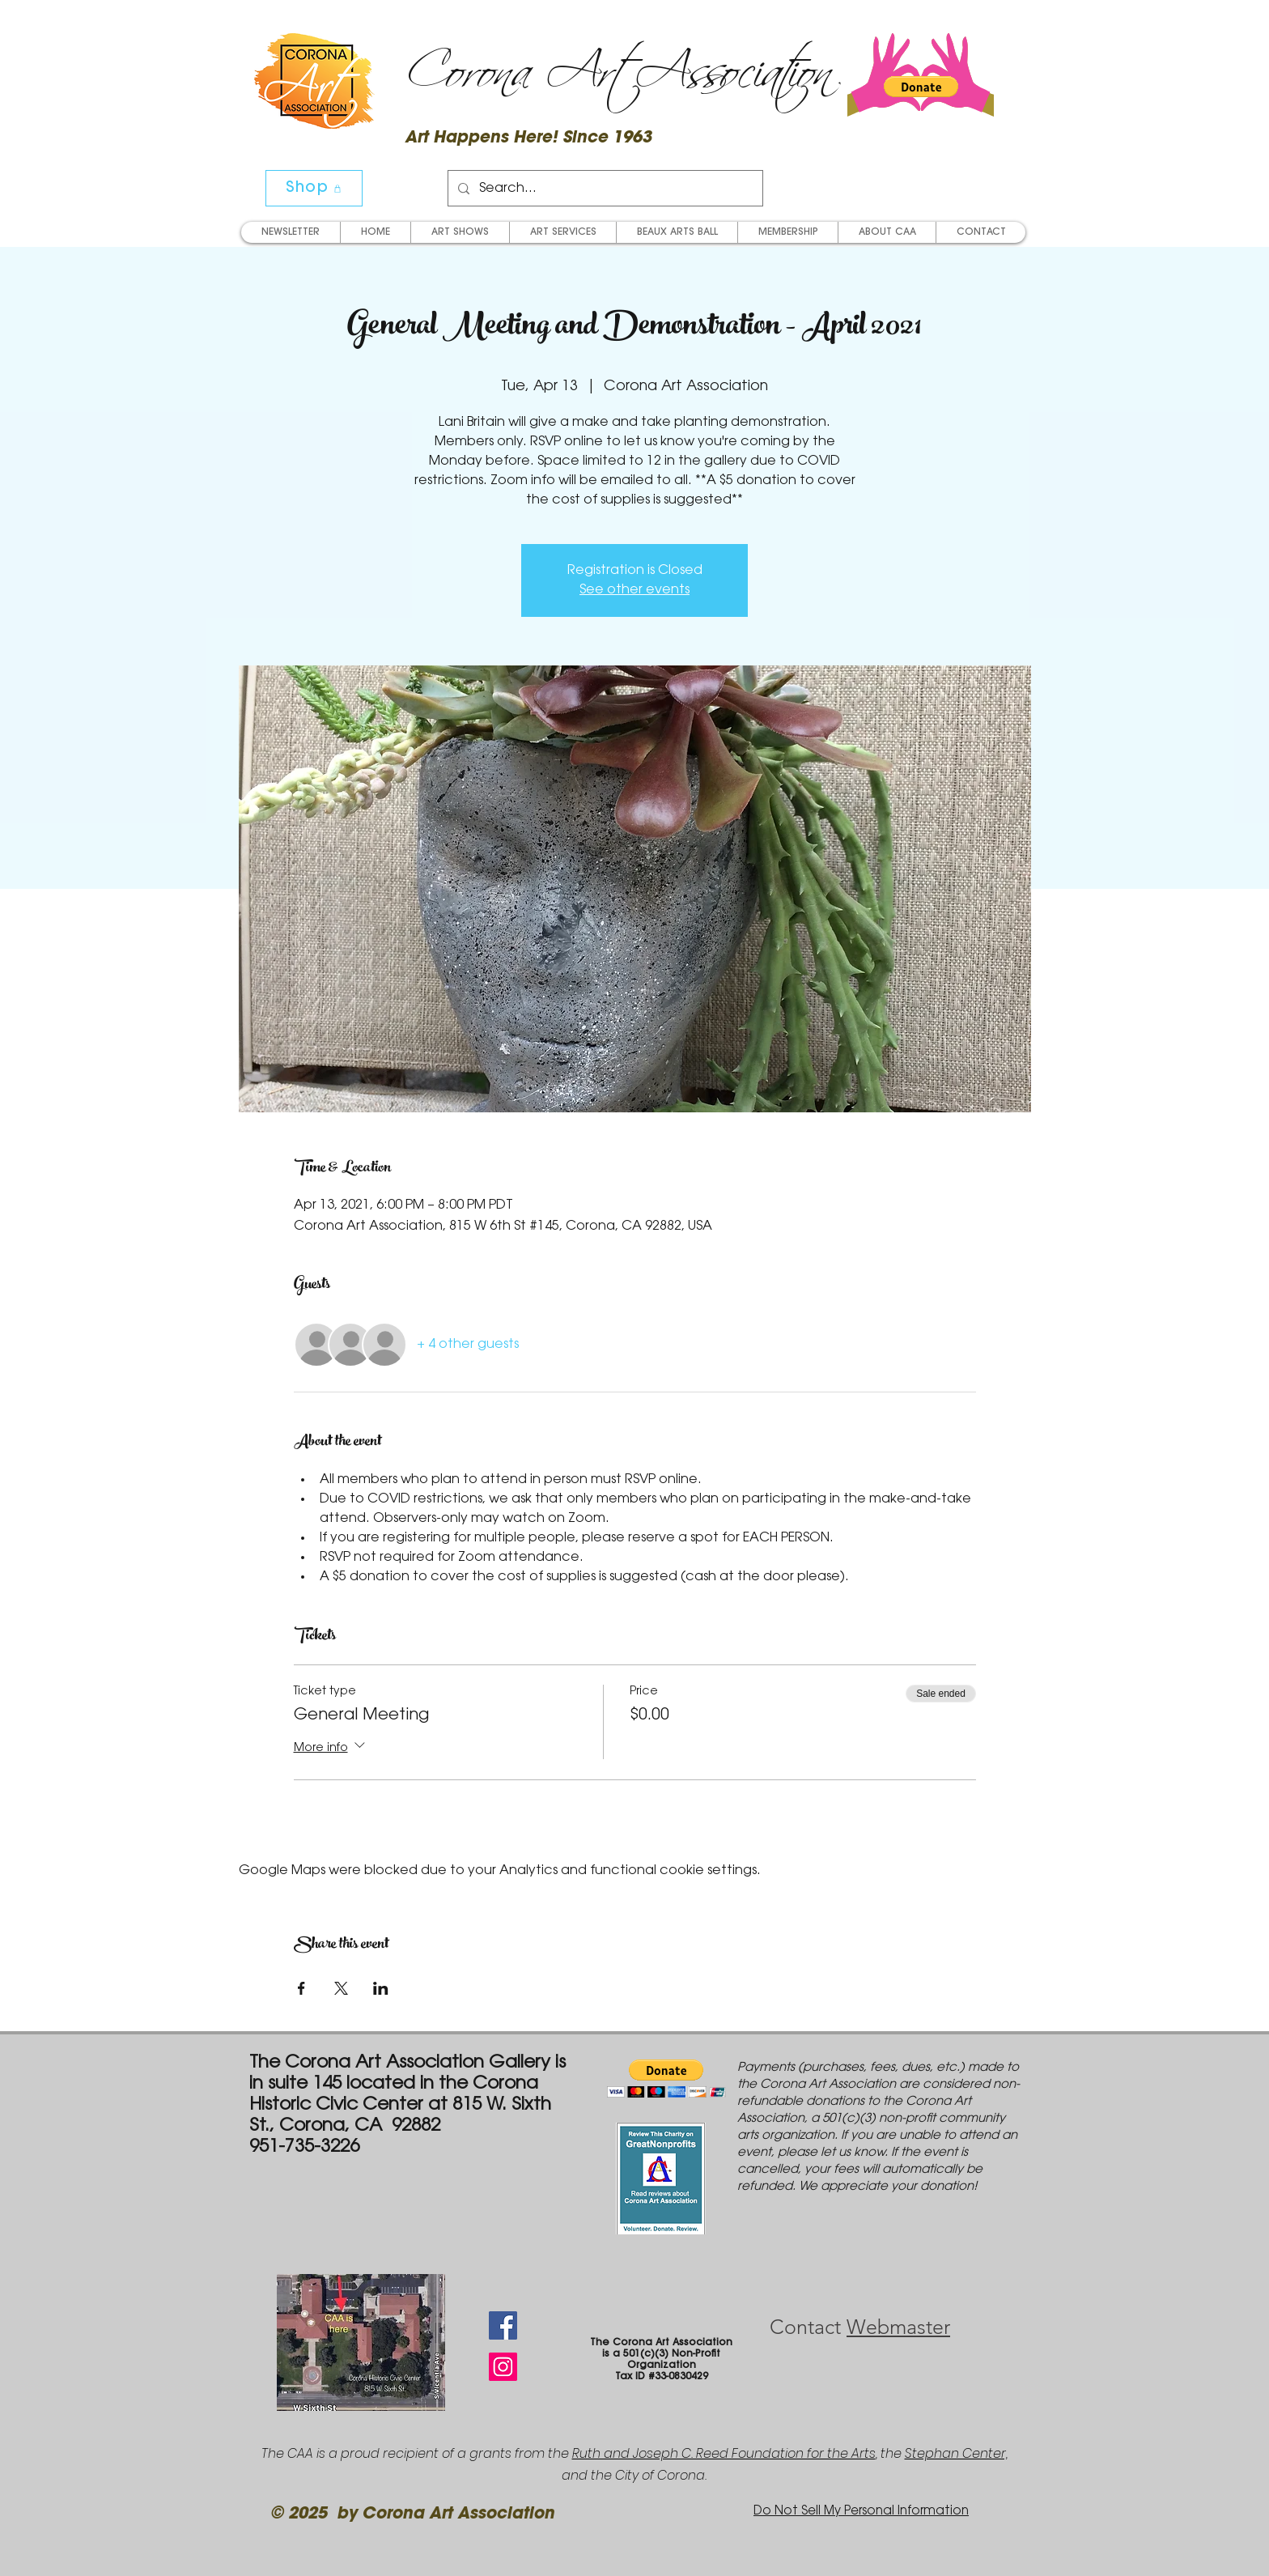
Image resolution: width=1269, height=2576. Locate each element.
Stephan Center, (956, 2453)
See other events (634, 590)
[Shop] (314, 188)
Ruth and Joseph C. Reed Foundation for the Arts (724, 2453)
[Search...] (603, 188)
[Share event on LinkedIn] (380, 1988)
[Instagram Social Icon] (503, 2367)
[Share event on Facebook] (301, 1988)
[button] (921, 86)
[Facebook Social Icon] (503, 2325)
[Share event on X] (341, 1988)
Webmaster (898, 2327)
